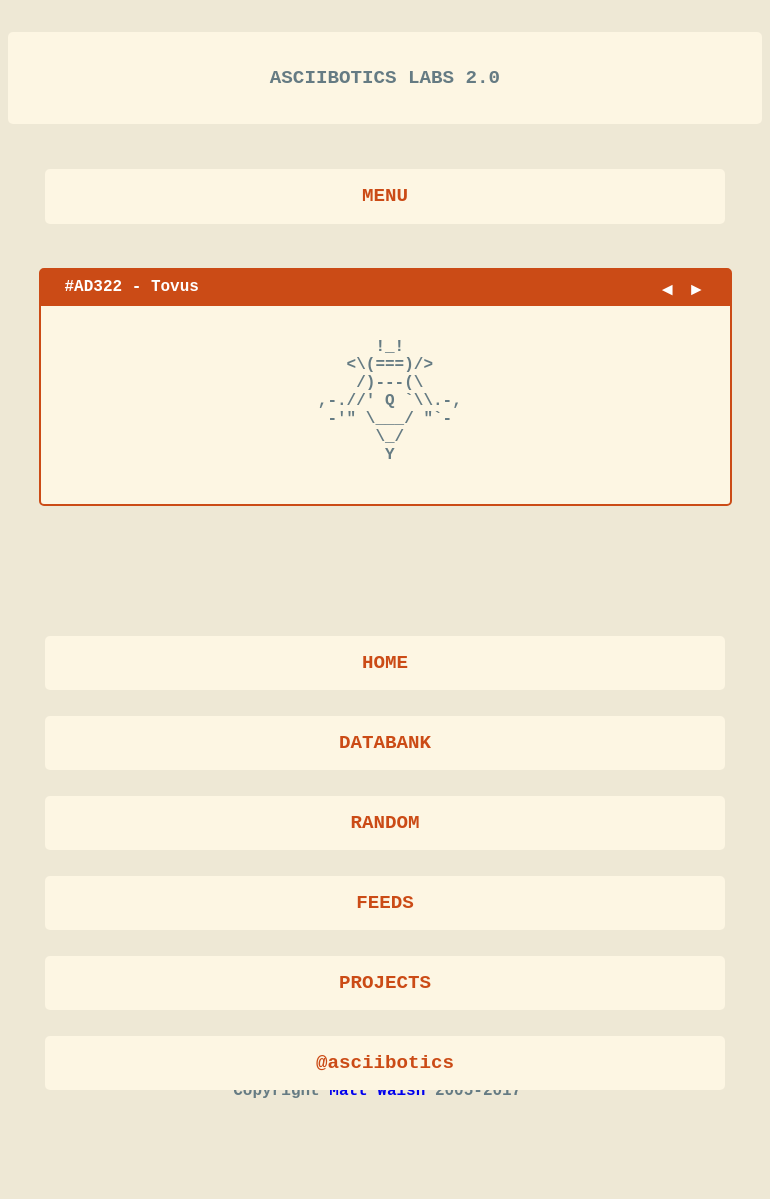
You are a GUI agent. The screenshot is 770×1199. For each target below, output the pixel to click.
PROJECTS (385, 985)
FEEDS (385, 905)
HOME (385, 665)
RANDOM (384, 825)
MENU (385, 203)
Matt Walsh (377, 1130)
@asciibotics (385, 1065)
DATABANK (385, 745)
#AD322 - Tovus (132, 294)
